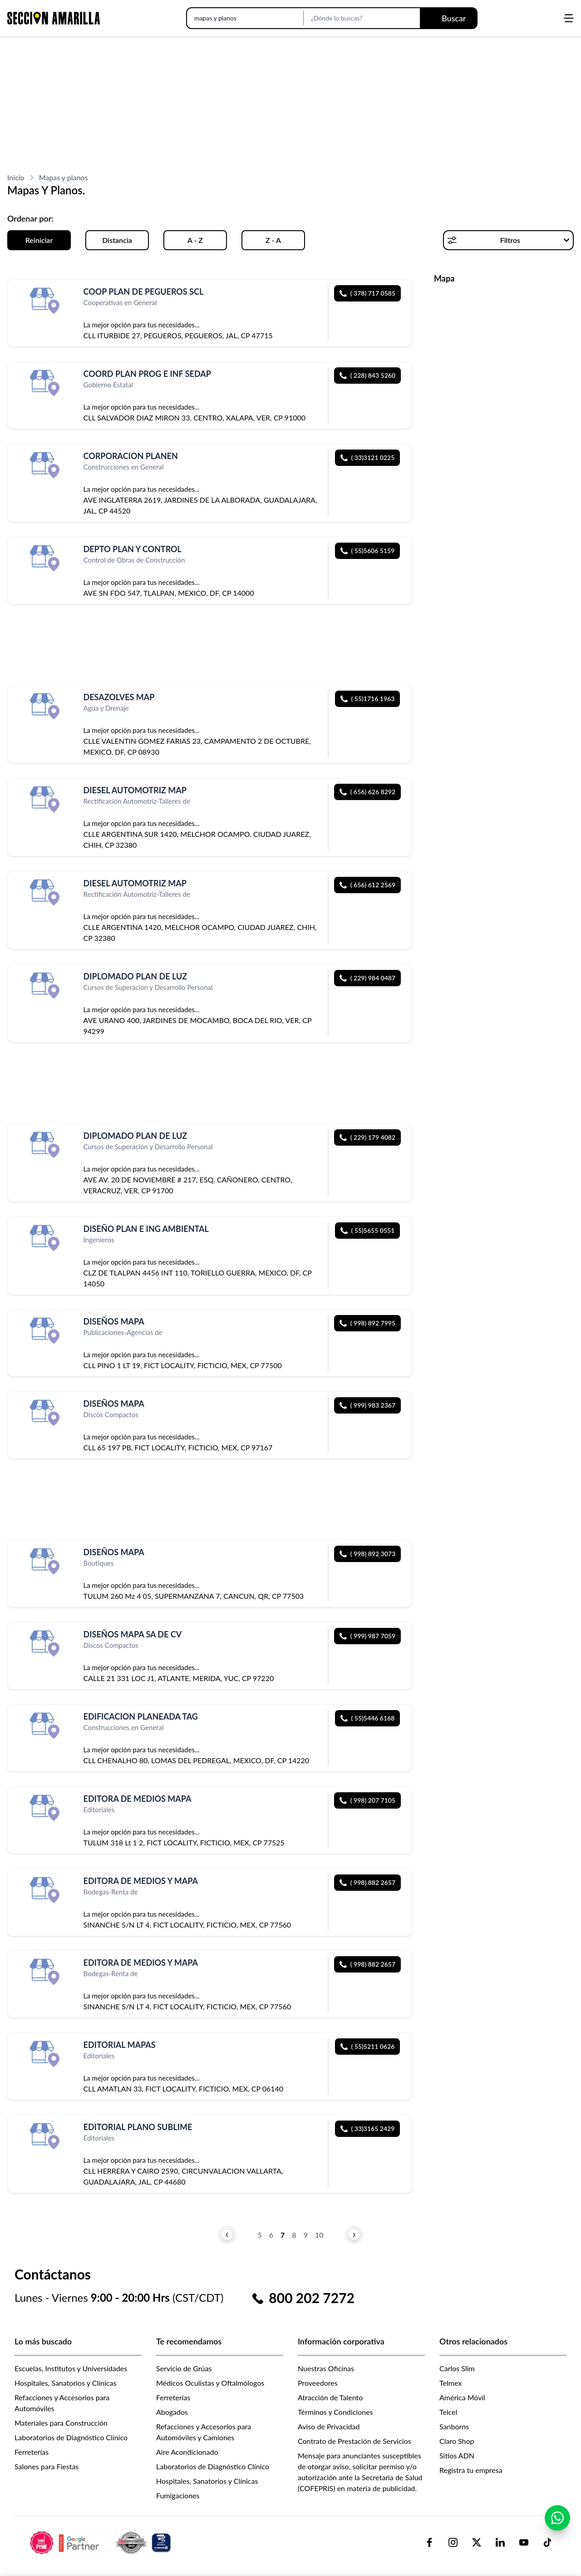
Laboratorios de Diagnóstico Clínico (71, 2437)
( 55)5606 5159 (367, 550)
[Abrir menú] (569, 18)
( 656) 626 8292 (367, 792)
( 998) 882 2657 (367, 1882)
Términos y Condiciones (335, 2412)
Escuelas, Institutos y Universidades (71, 2368)
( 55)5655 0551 (367, 1230)
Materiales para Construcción (61, 2422)
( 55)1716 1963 (367, 698)
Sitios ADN (456, 2455)
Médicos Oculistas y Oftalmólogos (210, 2382)
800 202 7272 (312, 2297)
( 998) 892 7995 (367, 1323)
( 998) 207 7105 (367, 1800)
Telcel (448, 2412)
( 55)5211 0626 (367, 2046)
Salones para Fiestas (47, 2466)
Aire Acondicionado (187, 2451)
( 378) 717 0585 (367, 293)
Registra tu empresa (470, 2470)
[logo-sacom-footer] (101, 2542)
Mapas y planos (63, 177)
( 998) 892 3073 (367, 1553)
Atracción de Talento (330, 2397)
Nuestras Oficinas (326, 2368)
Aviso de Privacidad (328, 2426)
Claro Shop (456, 2441)
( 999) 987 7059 (367, 1636)
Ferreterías (32, 2451)
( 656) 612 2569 (367, 885)
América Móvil (462, 2397)
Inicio (16, 177)
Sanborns (454, 2426)
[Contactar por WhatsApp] (557, 2522)
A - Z (195, 240)
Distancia (117, 240)
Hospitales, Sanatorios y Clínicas (65, 2382)
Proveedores (318, 2382)
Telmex (450, 2382)
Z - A (273, 240)
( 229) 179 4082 (367, 1137)
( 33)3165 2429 (367, 2128)
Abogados (172, 2412)
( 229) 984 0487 (367, 978)
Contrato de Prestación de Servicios (354, 2441)
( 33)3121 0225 (367, 457)
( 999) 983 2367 (367, 1405)
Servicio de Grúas (184, 2368)
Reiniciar (39, 240)
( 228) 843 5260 (367, 375)
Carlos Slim (457, 2368)
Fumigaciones (178, 2495)
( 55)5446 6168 (367, 1718)
